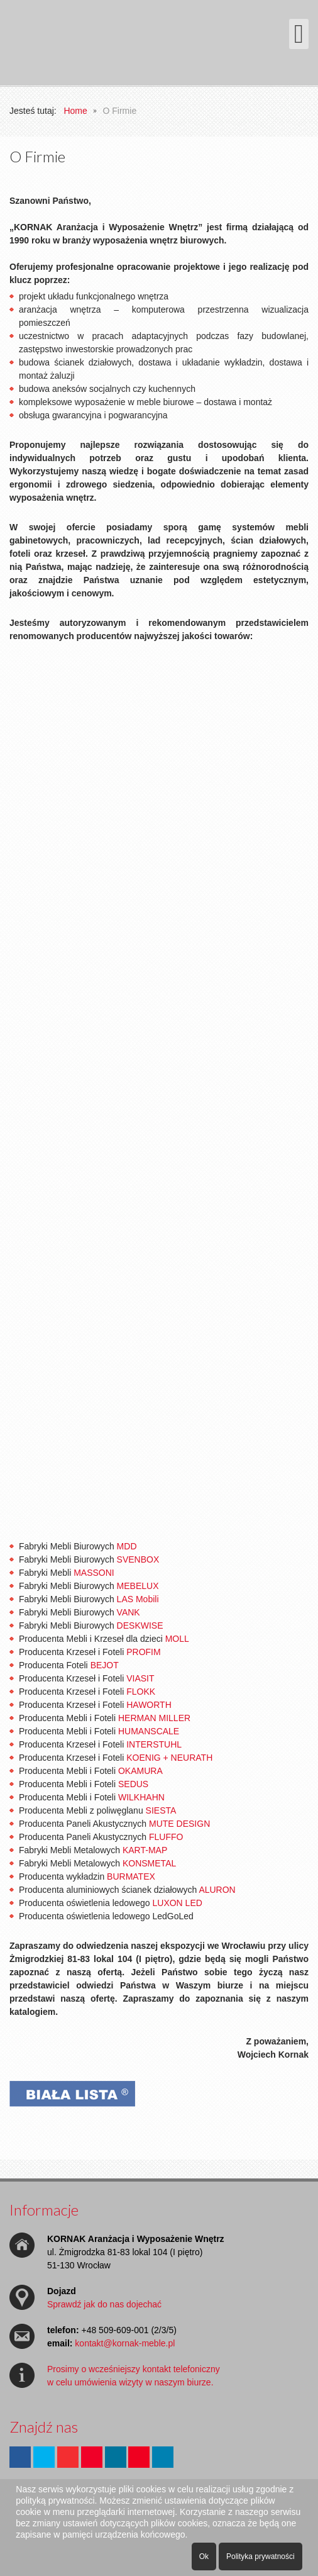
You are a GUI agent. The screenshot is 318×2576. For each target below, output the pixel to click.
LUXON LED (177, 1903)
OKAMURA (140, 1771)
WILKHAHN (141, 1797)
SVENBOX (138, 1559)
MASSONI (94, 1573)
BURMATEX (131, 1876)
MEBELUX (138, 1586)
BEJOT (104, 1665)
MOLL (177, 1639)
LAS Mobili (138, 1599)
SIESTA (161, 1810)
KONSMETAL (149, 1863)
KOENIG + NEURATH (169, 1758)
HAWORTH (149, 1705)
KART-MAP (145, 1850)
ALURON (217, 1890)
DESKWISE (140, 1625)
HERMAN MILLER (154, 1718)
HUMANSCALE (148, 1731)
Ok (204, 2556)
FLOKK (140, 1692)
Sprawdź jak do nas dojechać (104, 2304)
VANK (128, 1612)
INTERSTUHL (154, 1744)
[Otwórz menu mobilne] (299, 34)
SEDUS (133, 1784)
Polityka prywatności (260, 2556)
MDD (127, 1546)
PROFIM (143, 1652)
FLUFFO (166, 1837)
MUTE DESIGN (179, 1824)
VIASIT (140, 1678)
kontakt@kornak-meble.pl (125, 2343)
